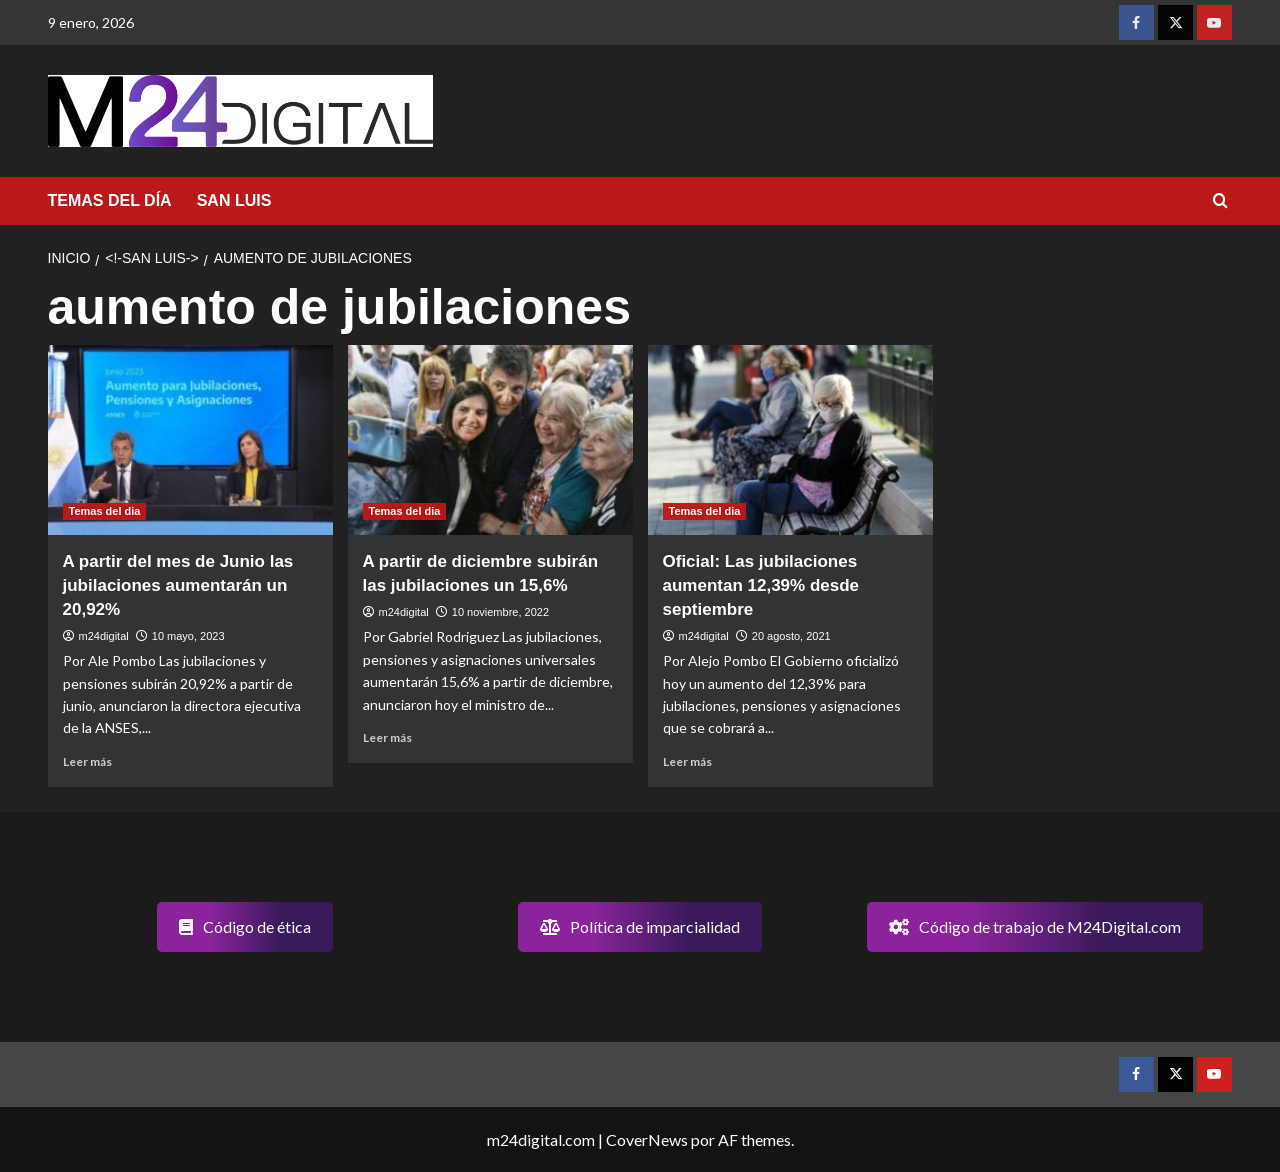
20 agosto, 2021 (791, 636)
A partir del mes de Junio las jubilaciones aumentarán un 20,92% (178, 585)
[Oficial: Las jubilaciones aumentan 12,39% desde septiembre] (790, 440)
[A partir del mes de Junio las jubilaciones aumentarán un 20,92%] (190, 440)
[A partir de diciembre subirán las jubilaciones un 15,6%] (490, 440)
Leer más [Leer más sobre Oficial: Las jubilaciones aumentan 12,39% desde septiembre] (687, 761)
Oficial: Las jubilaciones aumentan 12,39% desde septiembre (761, 585)
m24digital (104, 636)
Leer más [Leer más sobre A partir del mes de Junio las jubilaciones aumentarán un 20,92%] (87, 761)
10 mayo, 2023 (188, 636)
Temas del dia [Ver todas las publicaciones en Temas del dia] (105, 511)
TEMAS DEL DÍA (110, 200)
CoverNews (647, 1139)
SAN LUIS (234, 200)
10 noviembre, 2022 (500, 612)
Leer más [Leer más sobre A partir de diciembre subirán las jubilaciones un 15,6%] (387, 737)
